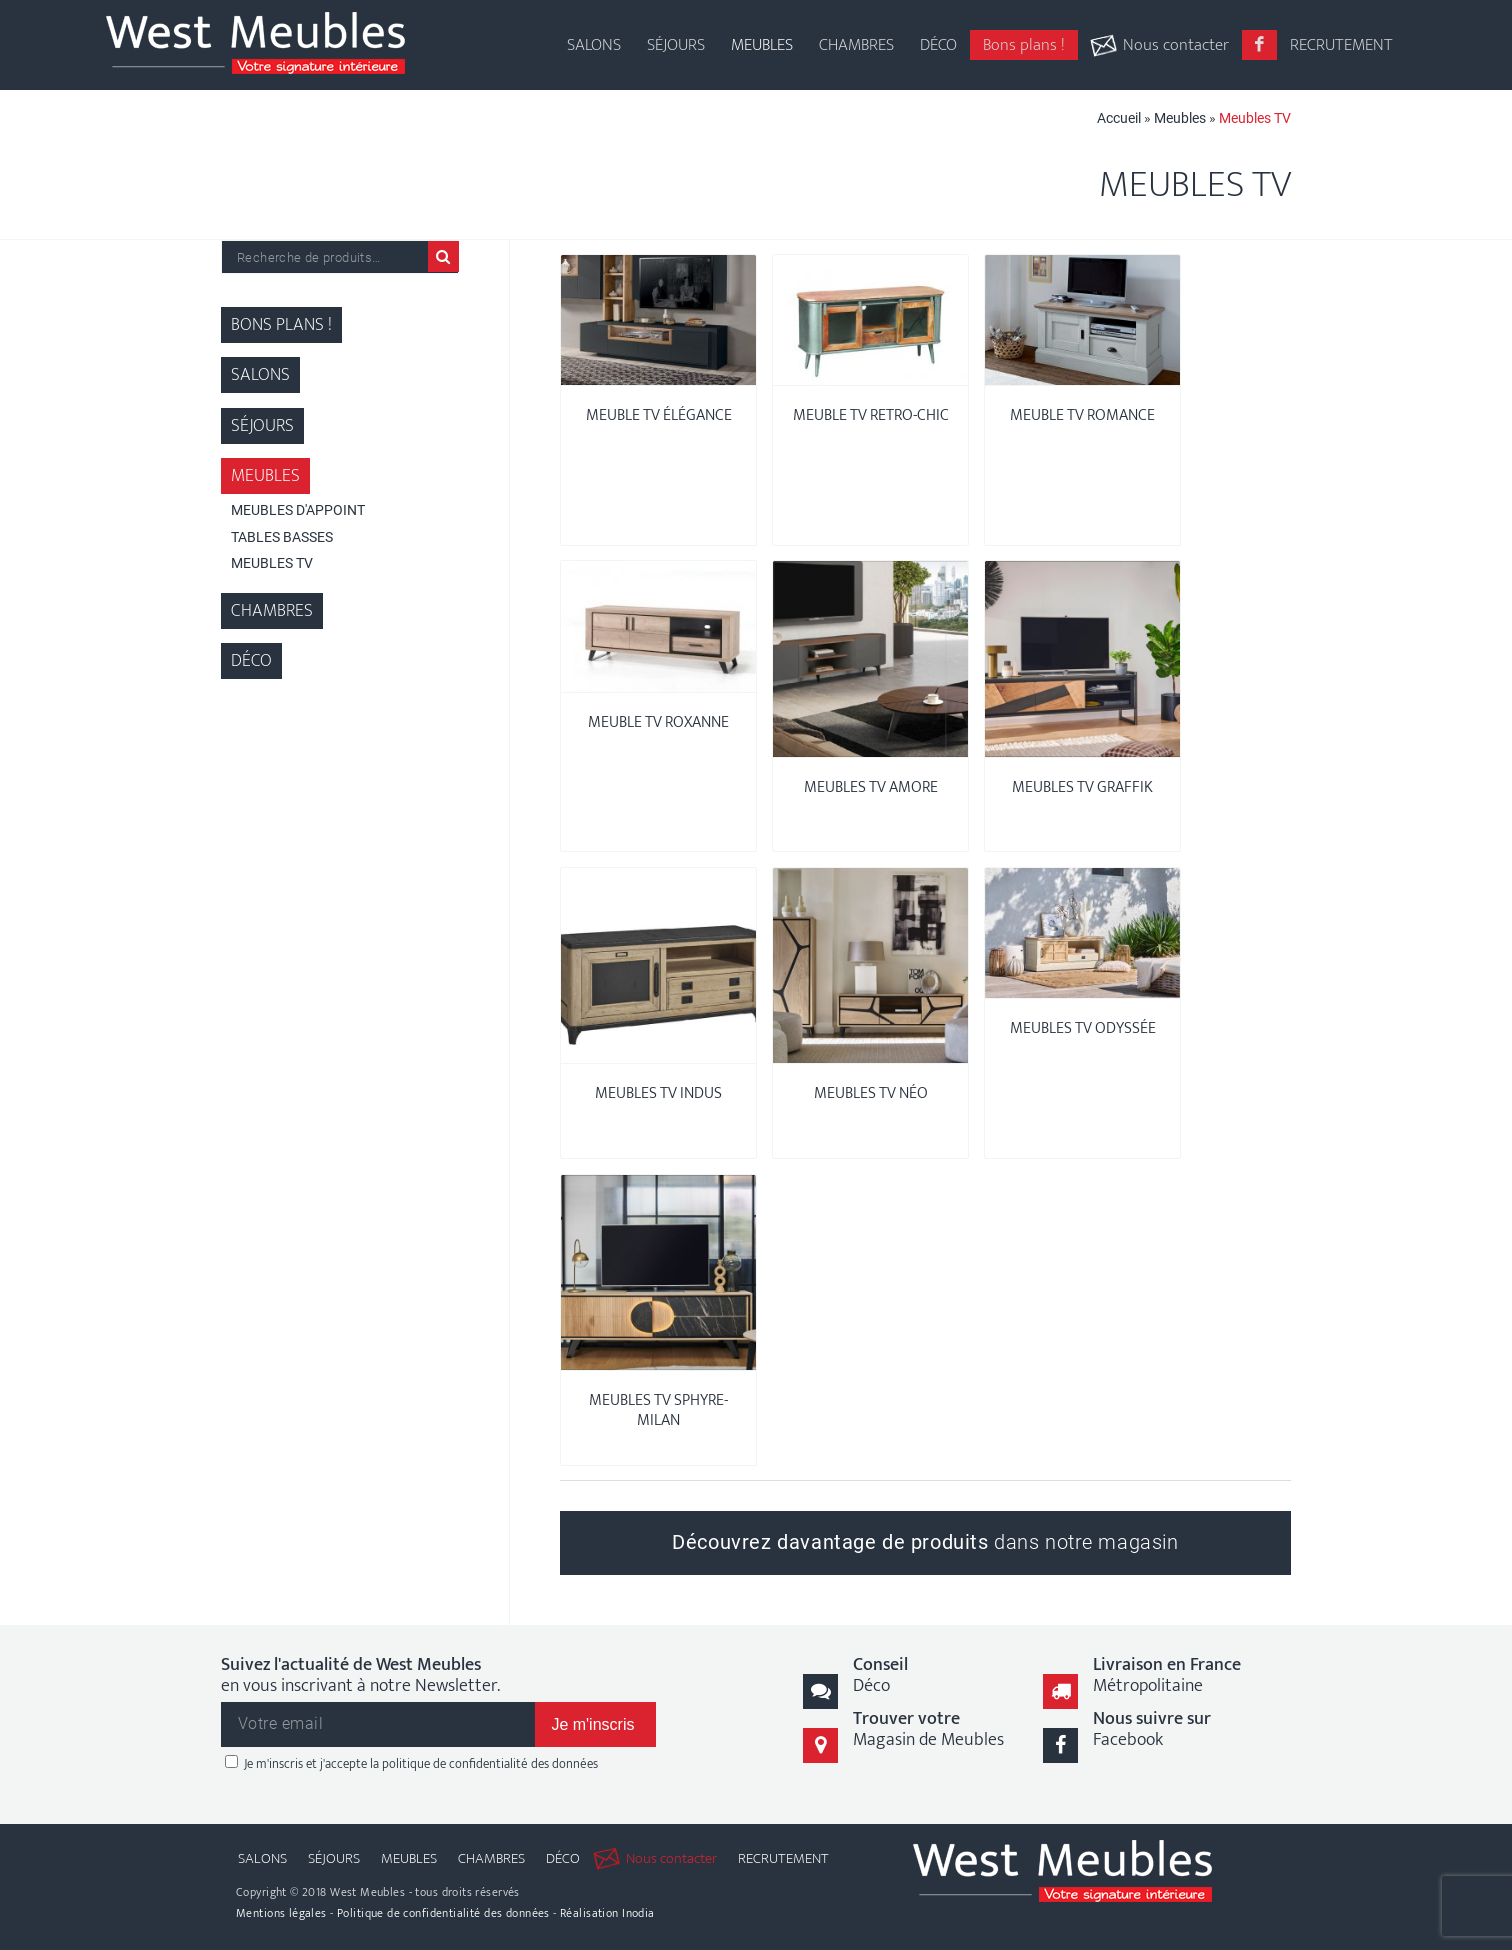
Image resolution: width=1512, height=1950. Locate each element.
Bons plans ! (281, 325)
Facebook (1152, 1729)
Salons (260, 375)
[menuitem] (594, 30)
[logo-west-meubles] (255, 45)
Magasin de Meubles (928, 1729)
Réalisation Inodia (607, 1913)
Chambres (272, 611)
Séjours (262, 426)
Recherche (443, 256)
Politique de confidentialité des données (443, 1913)
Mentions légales (281, 1913)
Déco (251, 661)
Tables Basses (282, 537)
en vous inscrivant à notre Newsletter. (360, 1676)
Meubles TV (272, 563)
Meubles (1180, 118)
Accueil (1119, 118)
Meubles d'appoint (298, 510)
